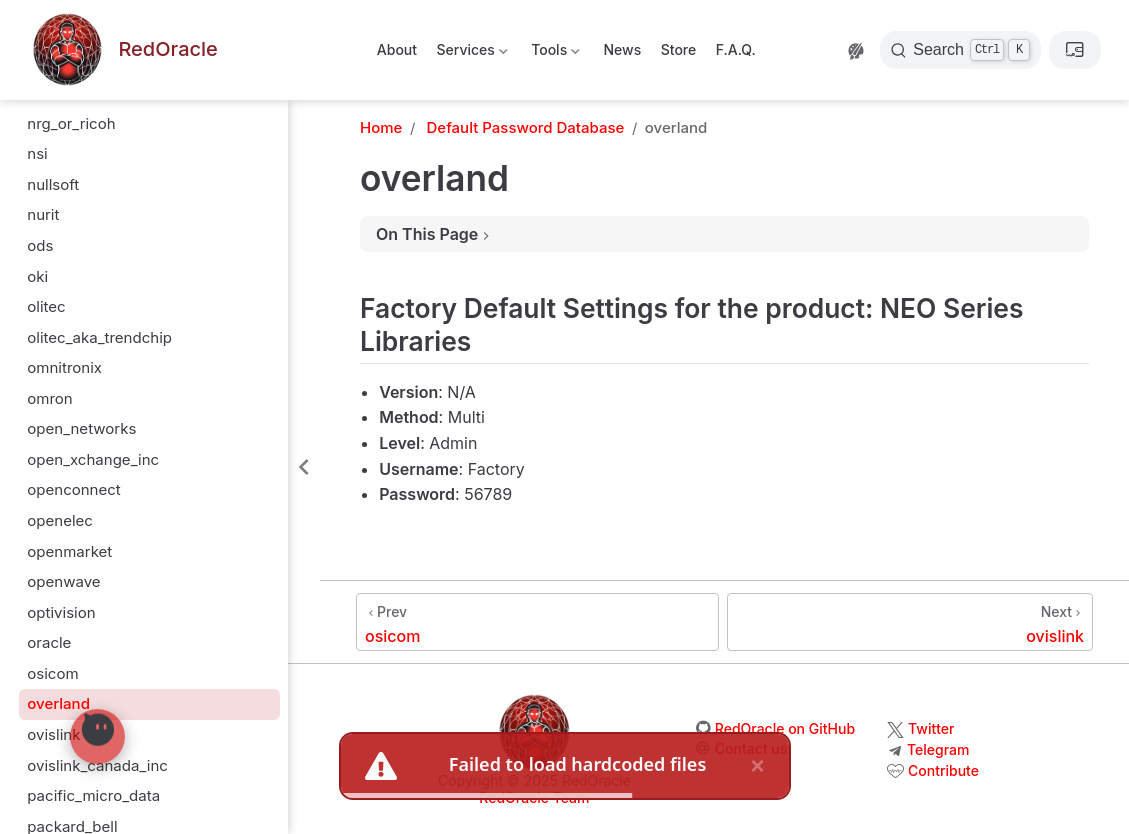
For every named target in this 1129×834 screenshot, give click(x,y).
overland (58, 703)
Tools (554, 53)
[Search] (960, 50)
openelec (60, 520)
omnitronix (64, 367)
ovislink (53, 734)
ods (40, 245)
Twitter (931, 728)
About (397, 49)
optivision (61, 612)
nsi (37, 153)
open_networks (81, 428)
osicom (52, 673)
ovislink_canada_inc (97, 765)
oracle (49, 642)
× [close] (757, 765)
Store (679, 49)
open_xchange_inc (93, 459)
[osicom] (537, 622)
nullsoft (53, 184)
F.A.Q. (736, 49)
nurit (43, 214)
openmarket (69, 551)
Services (470, 53)
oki (37, 276)
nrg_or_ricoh (71, 123)
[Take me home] (123, 50)
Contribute (943, 770)
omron (49, 398)
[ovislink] (910, 622)
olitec (46, 306)
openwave (63, 581)
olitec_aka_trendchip (99, 337)
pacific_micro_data (93, 795)
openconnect (74, 489)
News (622, 49)
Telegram (938, 749)
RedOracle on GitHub (785, 728)
